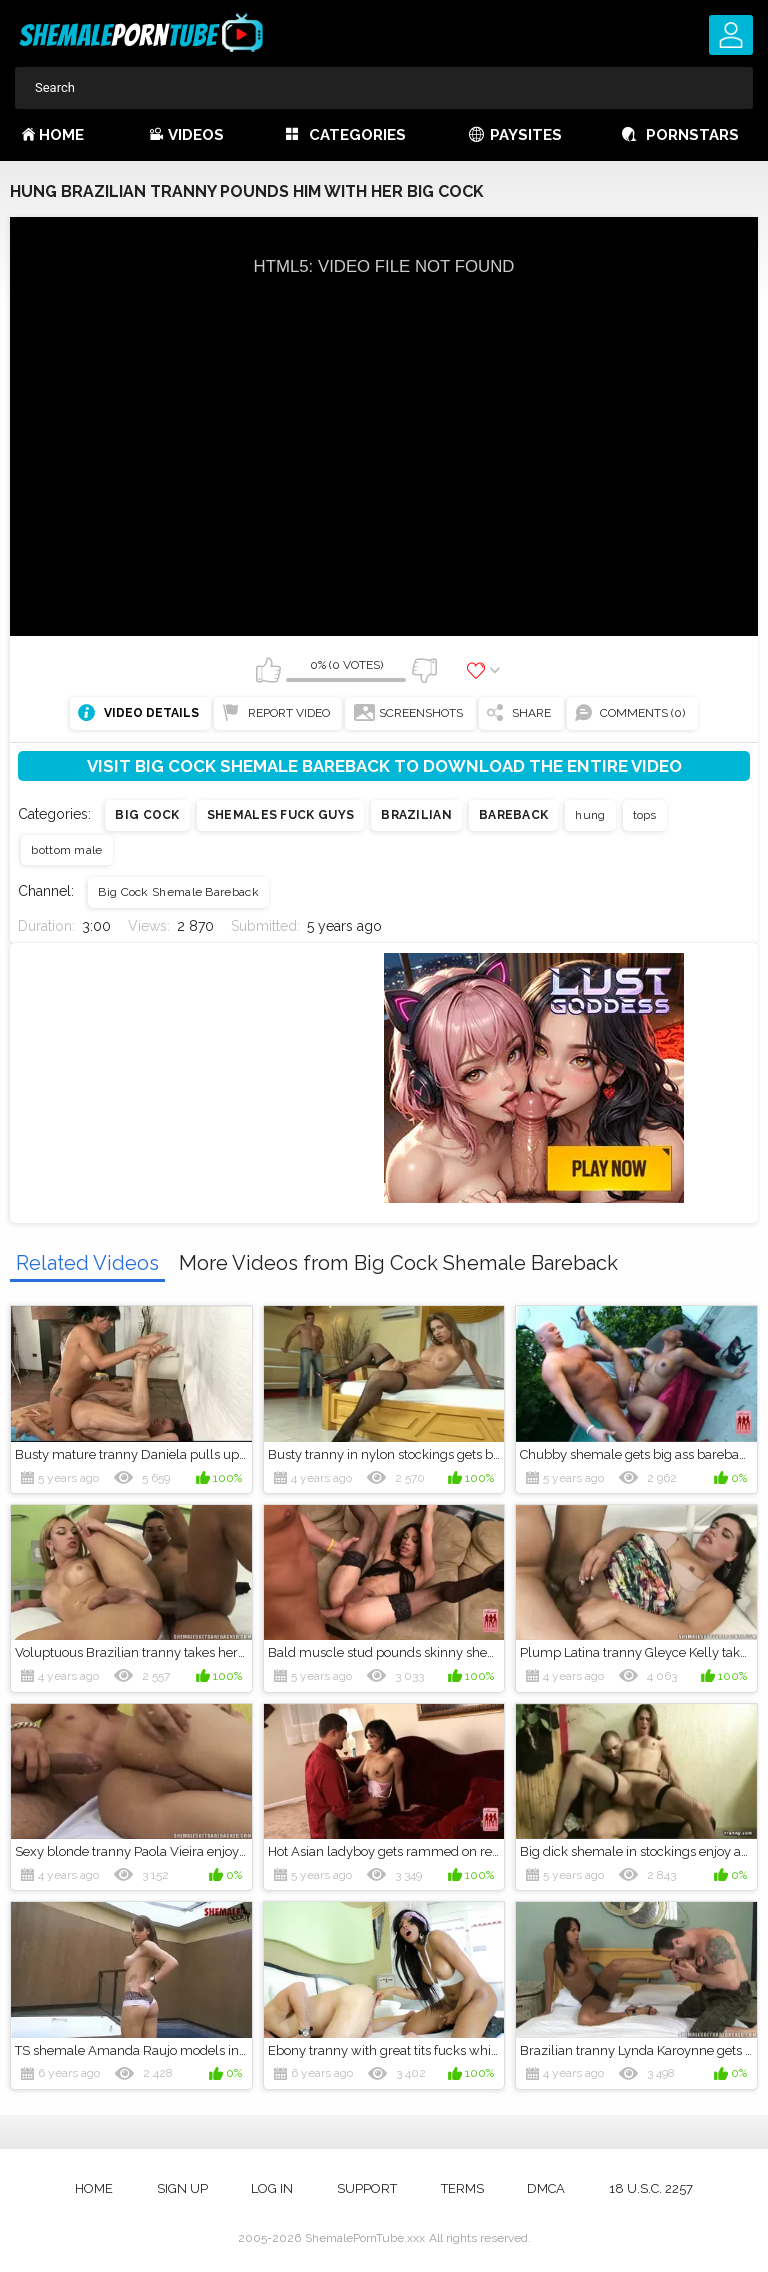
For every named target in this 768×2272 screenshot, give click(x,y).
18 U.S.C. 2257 (651, 2188)
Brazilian (416, 815)
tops (645, 815)
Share (531, 713)
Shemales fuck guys (280, 815)
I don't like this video (424, 670)
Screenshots (421, 713)
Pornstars (692, 135)
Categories (357, 135)
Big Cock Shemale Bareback (178, 892)
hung (590, 815)
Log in (272, 2188)
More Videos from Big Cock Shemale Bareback (398, 1263)
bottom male (66, 850)
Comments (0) (642, 713)
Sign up (182, 2188)
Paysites (526, 135)
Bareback (513, 815)
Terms (462, 2188)
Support (367, 2188)
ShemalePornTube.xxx (365, 2238)
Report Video (289, 713)
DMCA (546, 2188)
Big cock (147, 815)
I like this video (268, 670)
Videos (196, 135)
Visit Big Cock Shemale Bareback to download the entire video (384, 766)
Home (61, 135)
